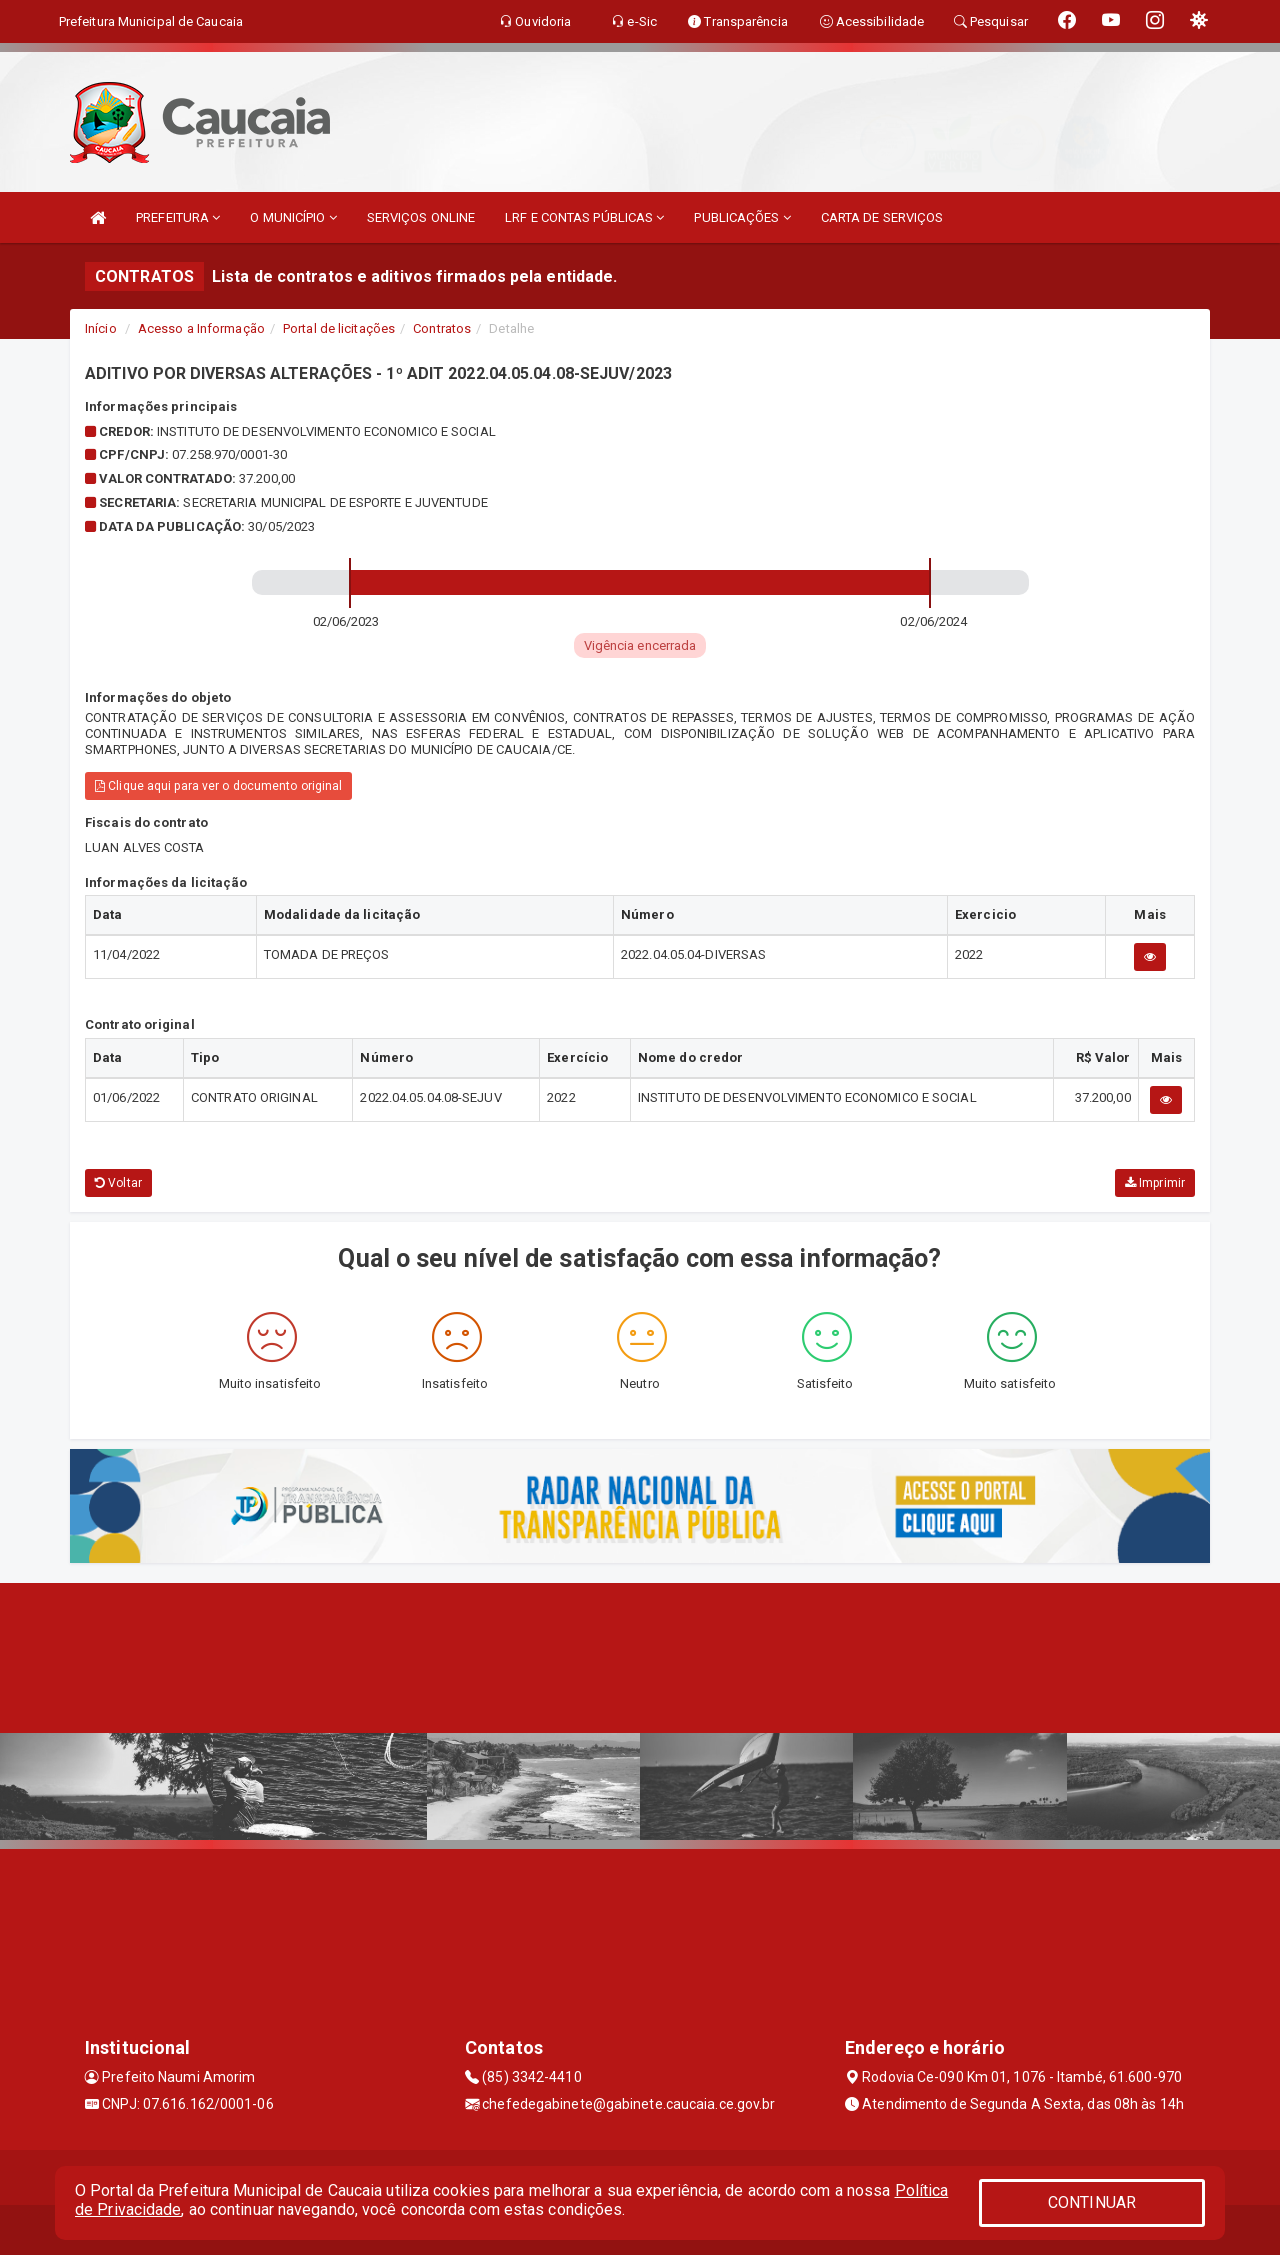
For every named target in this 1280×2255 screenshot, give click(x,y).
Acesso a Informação (201, 328)
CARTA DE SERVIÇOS (882, 217)
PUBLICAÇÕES (742, 217)
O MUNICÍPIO (293, 217)
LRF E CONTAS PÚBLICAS (584, 217)
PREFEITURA (178, 217)
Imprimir (1155, 1183)
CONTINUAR (1092, 2202)
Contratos (442, 328)
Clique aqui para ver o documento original (218, 786)
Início (101, 328)
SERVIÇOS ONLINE (421, 217)
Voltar (118, 1183)
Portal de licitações (339, 328)
